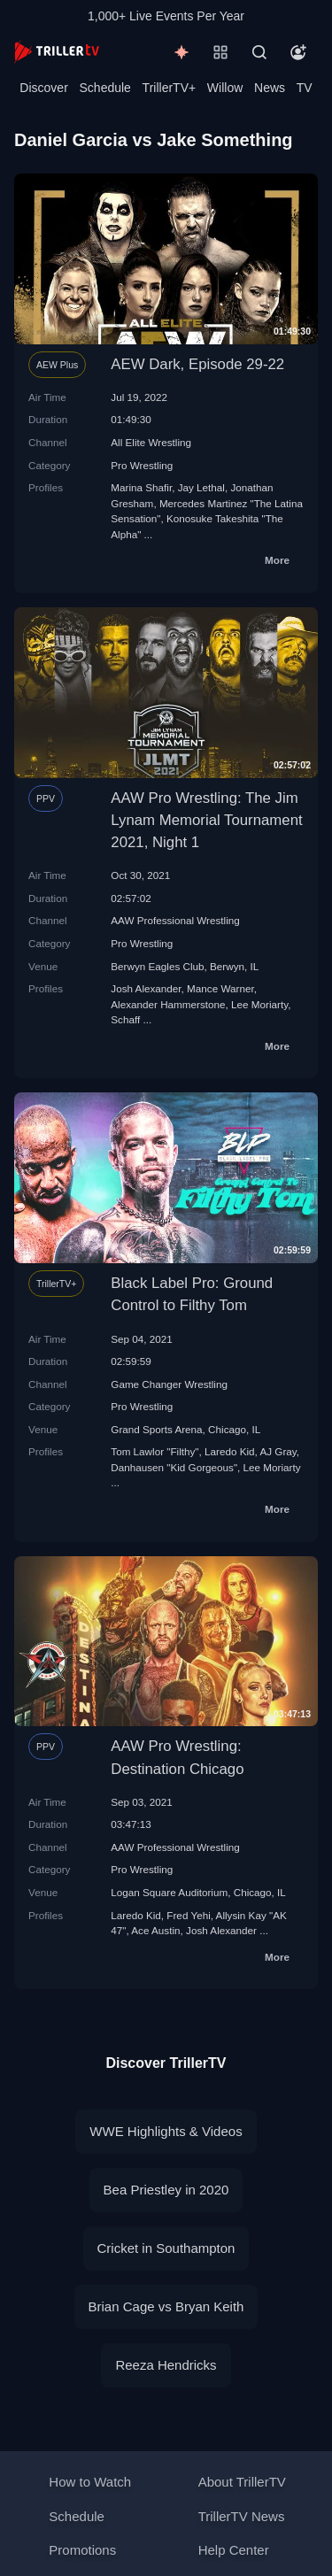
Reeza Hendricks (165, 2364)
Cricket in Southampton (166, 2248)
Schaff (125, 1019)
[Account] (298, 52)
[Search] (259, 52)
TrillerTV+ (170, 88)
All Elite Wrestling (151, 442)
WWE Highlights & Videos (165, 2131)
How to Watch (90, 2481)
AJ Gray (277, 1451)
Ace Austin (155, 1930)
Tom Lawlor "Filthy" (154, 1451)
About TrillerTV (242, 2481)
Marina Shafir (141, 487)
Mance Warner (220, 988)
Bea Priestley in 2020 (166, 2189)
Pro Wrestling (142, 465)
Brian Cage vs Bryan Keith (166, 2306)
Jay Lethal (201, 487)
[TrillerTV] (56, 51)
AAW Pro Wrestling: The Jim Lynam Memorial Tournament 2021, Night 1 (206, 820)
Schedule (105, 88)
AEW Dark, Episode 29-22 (197, 364)
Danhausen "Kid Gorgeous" (174, 1467)
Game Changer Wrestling (169, 1384)
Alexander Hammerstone (168, 1004)
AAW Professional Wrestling (175, 920)
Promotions (82, 2549)
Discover (43, 88)
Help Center (233, 2549)
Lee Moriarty (259, 1004)
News (269, 88)
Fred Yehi (188, 1915)
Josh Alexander (146, 988)
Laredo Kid (230, 1451)
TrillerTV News (241, 2516)
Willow (225, 88)
